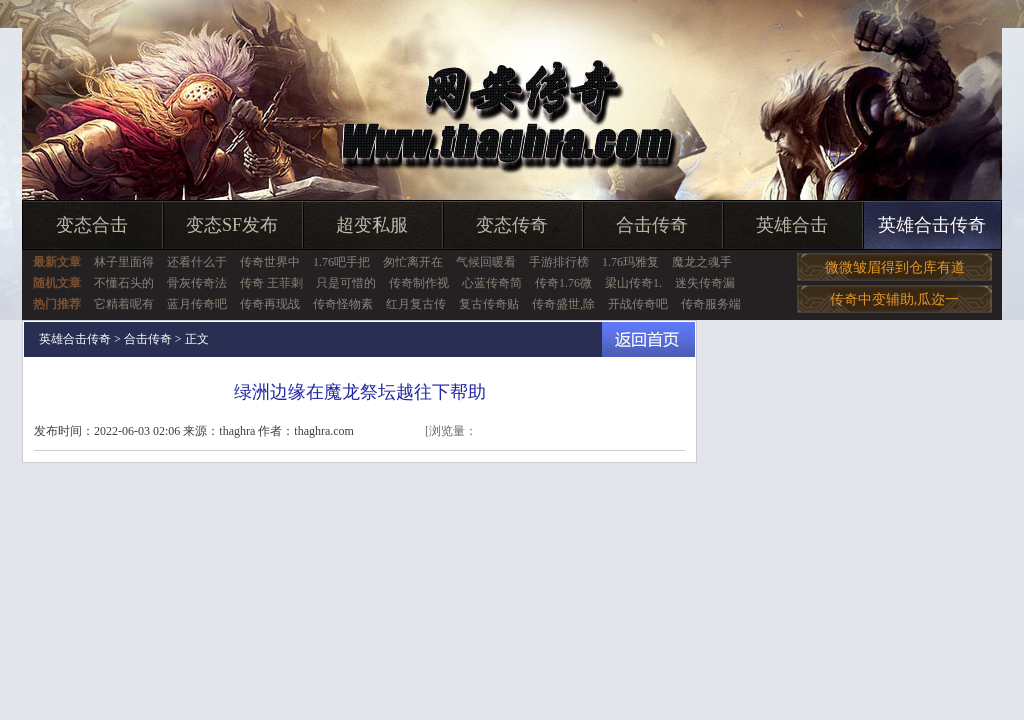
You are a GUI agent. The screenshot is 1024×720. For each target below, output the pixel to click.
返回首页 (648, 339)
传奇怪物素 (343, 304)
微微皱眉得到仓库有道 (895, 267)
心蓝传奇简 (492, 283)
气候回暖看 (486, 262)
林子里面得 (124, 262)
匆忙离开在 (413, 262)
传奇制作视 (419, 283)
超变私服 (372, 225)
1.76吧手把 (341, 262)
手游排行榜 (559, 262)
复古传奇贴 (489, 304)
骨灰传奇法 (197, 283)
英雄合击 (792, 225)
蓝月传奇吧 (197, 304)
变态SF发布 (232, 225)
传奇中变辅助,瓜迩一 (895, 299)
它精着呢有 (124, 304)
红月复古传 (416, 304)
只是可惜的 (346, 283)
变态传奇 (512, 225)
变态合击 (92, 225)
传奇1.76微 (563, 283)
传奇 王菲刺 (271, 283)
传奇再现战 (270, 304)
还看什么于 (197, 262)
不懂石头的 (124, 283)
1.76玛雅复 (630, 262)
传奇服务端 (711, 304)
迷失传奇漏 (705, 283)
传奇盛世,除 (563, 304)
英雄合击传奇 (932, 225)
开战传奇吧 (638, 304)
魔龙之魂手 (702, 262)
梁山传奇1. (633, 283)
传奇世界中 (270, 262)
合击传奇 (652, 225)
